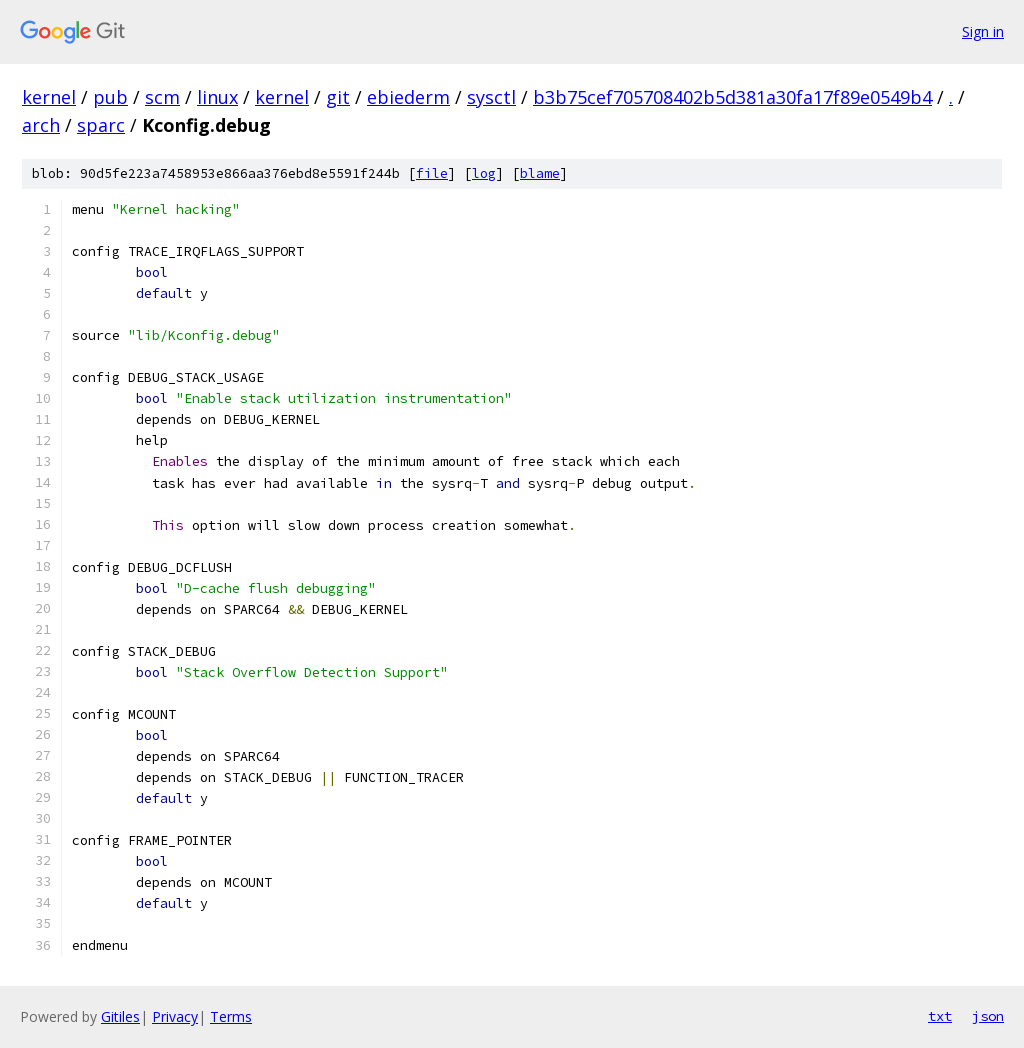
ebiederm (408, 97)
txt (940, 1016)
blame (540, 173)
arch (41, 125)
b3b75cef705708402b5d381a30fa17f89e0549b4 (732, 97)
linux (217, 97)
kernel (49, 97)
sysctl (491, 97)
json (988, 1016)
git (338, 97)
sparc (101, 125)
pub (110, 97)
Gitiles (120, 1016)
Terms (231, 1016)
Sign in (983, 31)
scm (162, 97)
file (432, 173)
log (484, 173)
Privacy (175, 1016)
